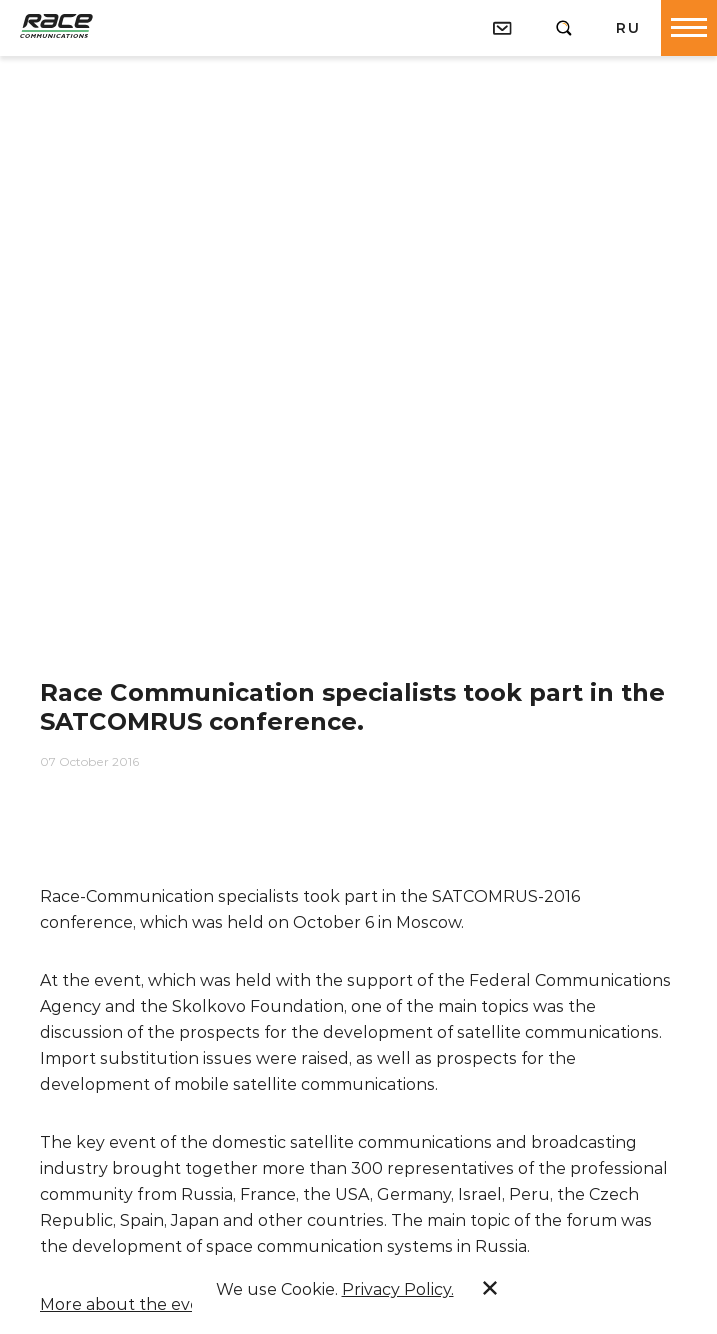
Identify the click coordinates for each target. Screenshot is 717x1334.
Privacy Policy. (398, 1289)
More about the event (129, 1304)
